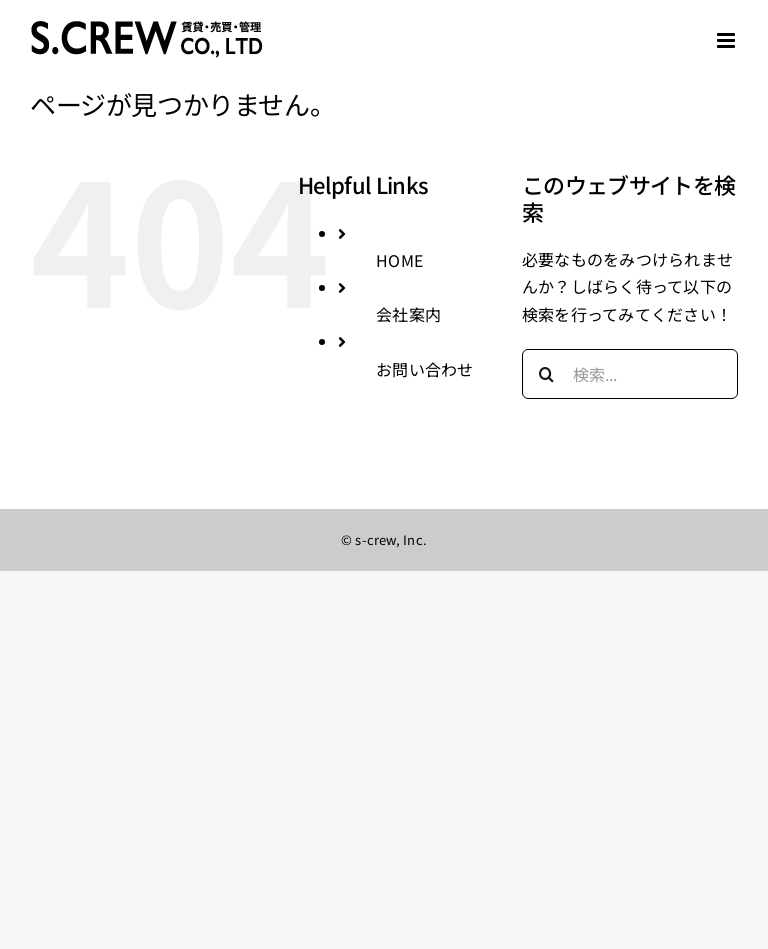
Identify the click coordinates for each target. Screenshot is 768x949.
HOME (399, 260)
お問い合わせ (424, 369)
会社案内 (408, 314)
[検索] (547, 374)
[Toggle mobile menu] (727, 40)
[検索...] (630, 374)
